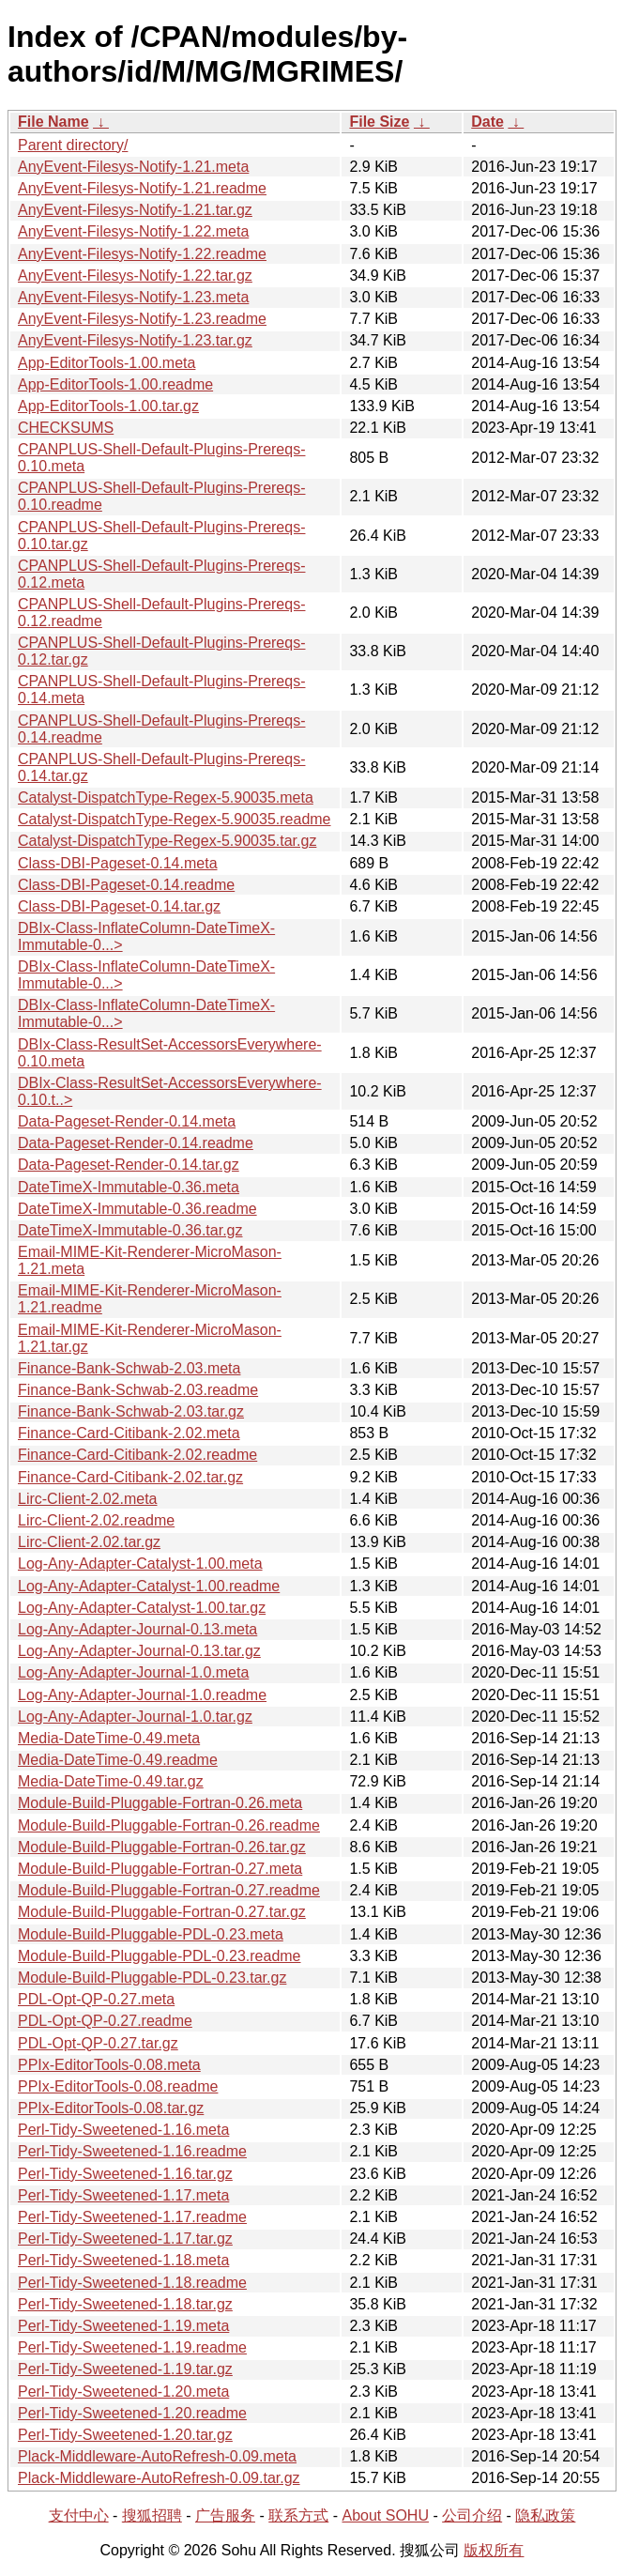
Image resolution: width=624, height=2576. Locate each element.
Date (487, 122)
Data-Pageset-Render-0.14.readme (135, 1143)
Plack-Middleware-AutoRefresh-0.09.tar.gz (159, 2478)
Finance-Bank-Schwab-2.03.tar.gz (131, 1411)
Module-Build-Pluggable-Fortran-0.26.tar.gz (162, 1847)
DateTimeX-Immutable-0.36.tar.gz (130, 1230)
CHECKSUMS (66, 428)
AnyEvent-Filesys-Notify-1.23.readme (142, 319)
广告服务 (225, 2515)
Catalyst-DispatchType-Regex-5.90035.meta (165, 797)
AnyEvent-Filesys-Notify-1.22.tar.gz (135, 276)
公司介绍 (472, 2515)
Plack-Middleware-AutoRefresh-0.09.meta (157, 2456)
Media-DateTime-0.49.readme (118, 1760)
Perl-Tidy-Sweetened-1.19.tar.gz (125, 2369)
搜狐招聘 (152, 2515)
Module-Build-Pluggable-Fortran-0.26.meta (160, 1803)
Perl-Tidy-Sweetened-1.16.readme (132, 2151)
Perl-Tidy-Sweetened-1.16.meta (123, 2130)
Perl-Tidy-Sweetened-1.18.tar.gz (125, 2304)
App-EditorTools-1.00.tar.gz (108, 406)
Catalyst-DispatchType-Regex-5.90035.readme (174, 819)
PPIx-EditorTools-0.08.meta (109, 2065)
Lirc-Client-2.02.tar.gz (89, 1542)
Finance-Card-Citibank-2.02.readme (137, 1455)
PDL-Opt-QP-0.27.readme (105, 2021)
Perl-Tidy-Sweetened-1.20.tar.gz (125, 2435)
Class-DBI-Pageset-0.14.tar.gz (119, 906)
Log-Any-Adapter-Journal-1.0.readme (142, 1695)
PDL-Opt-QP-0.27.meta (96, 1999)
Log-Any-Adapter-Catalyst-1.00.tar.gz (142, 1608)
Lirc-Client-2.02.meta (88, 1499)
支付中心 (79, 2515)
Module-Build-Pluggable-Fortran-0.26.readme (169, 1825)
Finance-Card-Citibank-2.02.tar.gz (130, 1477)
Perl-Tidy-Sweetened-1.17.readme (132, 2217)
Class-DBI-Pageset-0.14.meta (118, 863)
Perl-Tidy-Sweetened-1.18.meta (123, 2260)
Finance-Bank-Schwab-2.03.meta (129, 1368)
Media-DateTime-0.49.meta (109, 1738)
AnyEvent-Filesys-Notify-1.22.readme (142, 254)
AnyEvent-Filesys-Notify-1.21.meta (133, 167)
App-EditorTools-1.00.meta (106, 363)
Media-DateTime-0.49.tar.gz (111, 1781)
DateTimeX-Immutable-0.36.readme (137, 1209)
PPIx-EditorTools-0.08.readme (118, 2086)
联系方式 (298, 2515)
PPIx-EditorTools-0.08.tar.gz (111, 2108)
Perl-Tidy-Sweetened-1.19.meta (123, 2326)
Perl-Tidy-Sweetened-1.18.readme (132, 2283)
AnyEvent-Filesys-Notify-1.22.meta (133, 231)
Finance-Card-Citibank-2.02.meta (129, 1433)
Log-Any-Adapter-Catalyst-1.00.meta (140, 1564)
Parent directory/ (73, 145)
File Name (53, 122)
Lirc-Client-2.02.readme (96, 1520)
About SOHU (385, 2515)
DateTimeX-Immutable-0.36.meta (128, 1187)
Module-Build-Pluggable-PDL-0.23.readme (159, 1956)
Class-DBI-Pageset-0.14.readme (126, 885)
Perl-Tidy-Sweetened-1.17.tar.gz (125, 2238)
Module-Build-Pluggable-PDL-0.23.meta (150, 1934)
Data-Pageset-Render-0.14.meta (127, 1121)
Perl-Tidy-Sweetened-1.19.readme (132, 2347)
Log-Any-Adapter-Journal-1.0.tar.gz (135, 1717)
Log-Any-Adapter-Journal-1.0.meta (133, 1672)
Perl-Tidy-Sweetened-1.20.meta (123, 2392)
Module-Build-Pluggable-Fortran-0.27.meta (160, 1869)
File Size (379, 122)
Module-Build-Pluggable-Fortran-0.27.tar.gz (162, 1912)
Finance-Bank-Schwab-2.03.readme (138, 1390)
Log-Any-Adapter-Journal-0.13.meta (137, 1629)
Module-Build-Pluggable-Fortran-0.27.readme (169, 1890)
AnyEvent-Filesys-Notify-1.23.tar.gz (135, 340)
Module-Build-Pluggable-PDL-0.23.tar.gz (152, 1978)
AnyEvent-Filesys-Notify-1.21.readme (142, 188)
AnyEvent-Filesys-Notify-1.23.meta (133, 297)
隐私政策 (545, 2515)
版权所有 (494, 2550)
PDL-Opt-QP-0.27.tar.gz (98, 2043)
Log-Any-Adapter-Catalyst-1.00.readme (149, 1586)
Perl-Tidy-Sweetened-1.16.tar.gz (125, 2174)
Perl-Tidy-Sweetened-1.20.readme (132, 2413)
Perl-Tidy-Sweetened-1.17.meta (123, 2195)
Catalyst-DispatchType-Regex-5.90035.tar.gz (167, 841)
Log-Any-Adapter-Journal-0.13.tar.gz (139, 1651)
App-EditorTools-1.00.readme (115, 384)
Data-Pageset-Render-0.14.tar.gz (128, 1165)
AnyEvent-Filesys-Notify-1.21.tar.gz (135, 210)
